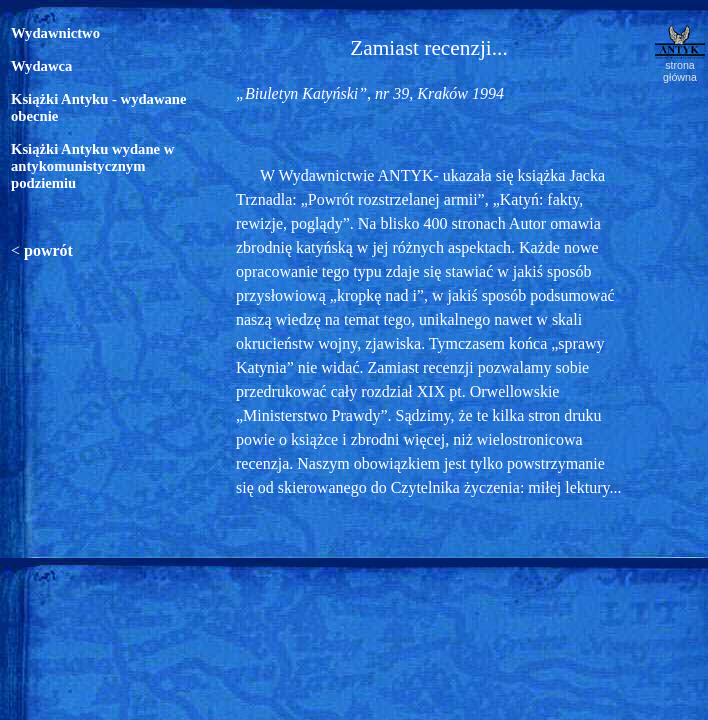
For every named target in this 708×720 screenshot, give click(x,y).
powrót (48, 250)
